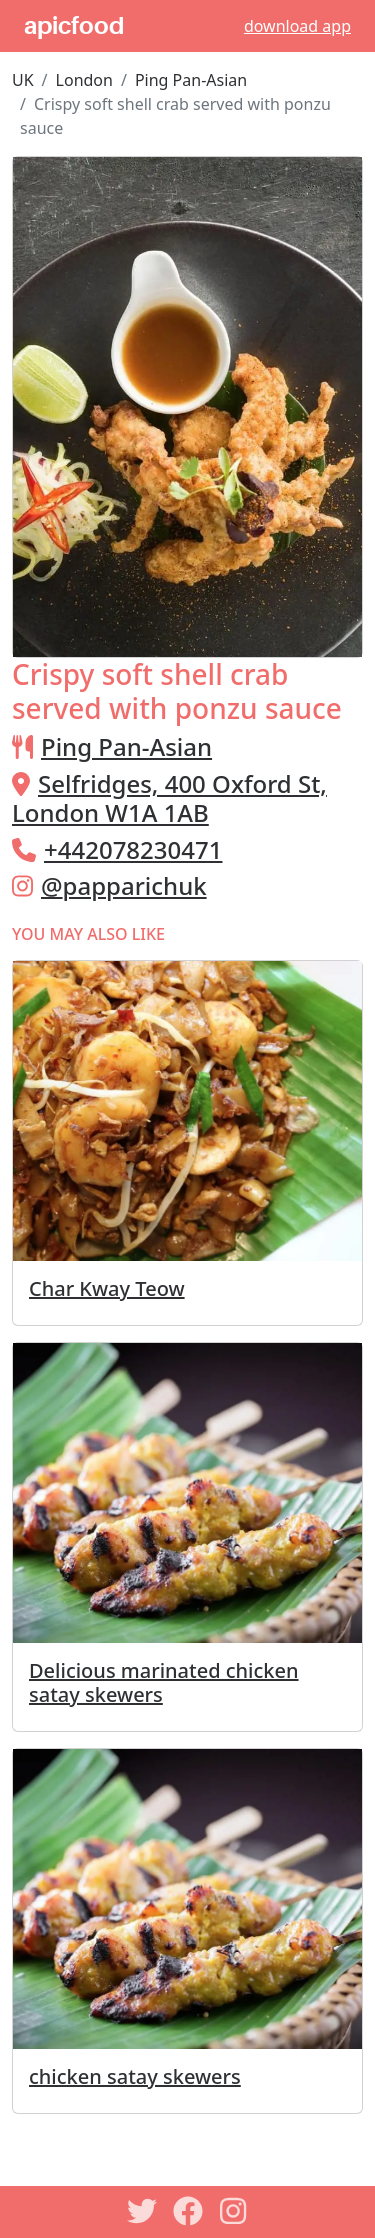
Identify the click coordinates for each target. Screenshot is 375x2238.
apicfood (74, 26)
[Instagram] (234, 2211)
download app (297, 26)
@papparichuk (124, 885)
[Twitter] (142, 2211)
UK (23, 80)
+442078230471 (133, 849)
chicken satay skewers (135, 2076)
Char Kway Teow (107, 1288)
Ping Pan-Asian (191, 80)
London (84, 80)
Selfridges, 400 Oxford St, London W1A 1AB (169, 798)
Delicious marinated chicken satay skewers (164, 1682)
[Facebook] (188, 2211)
